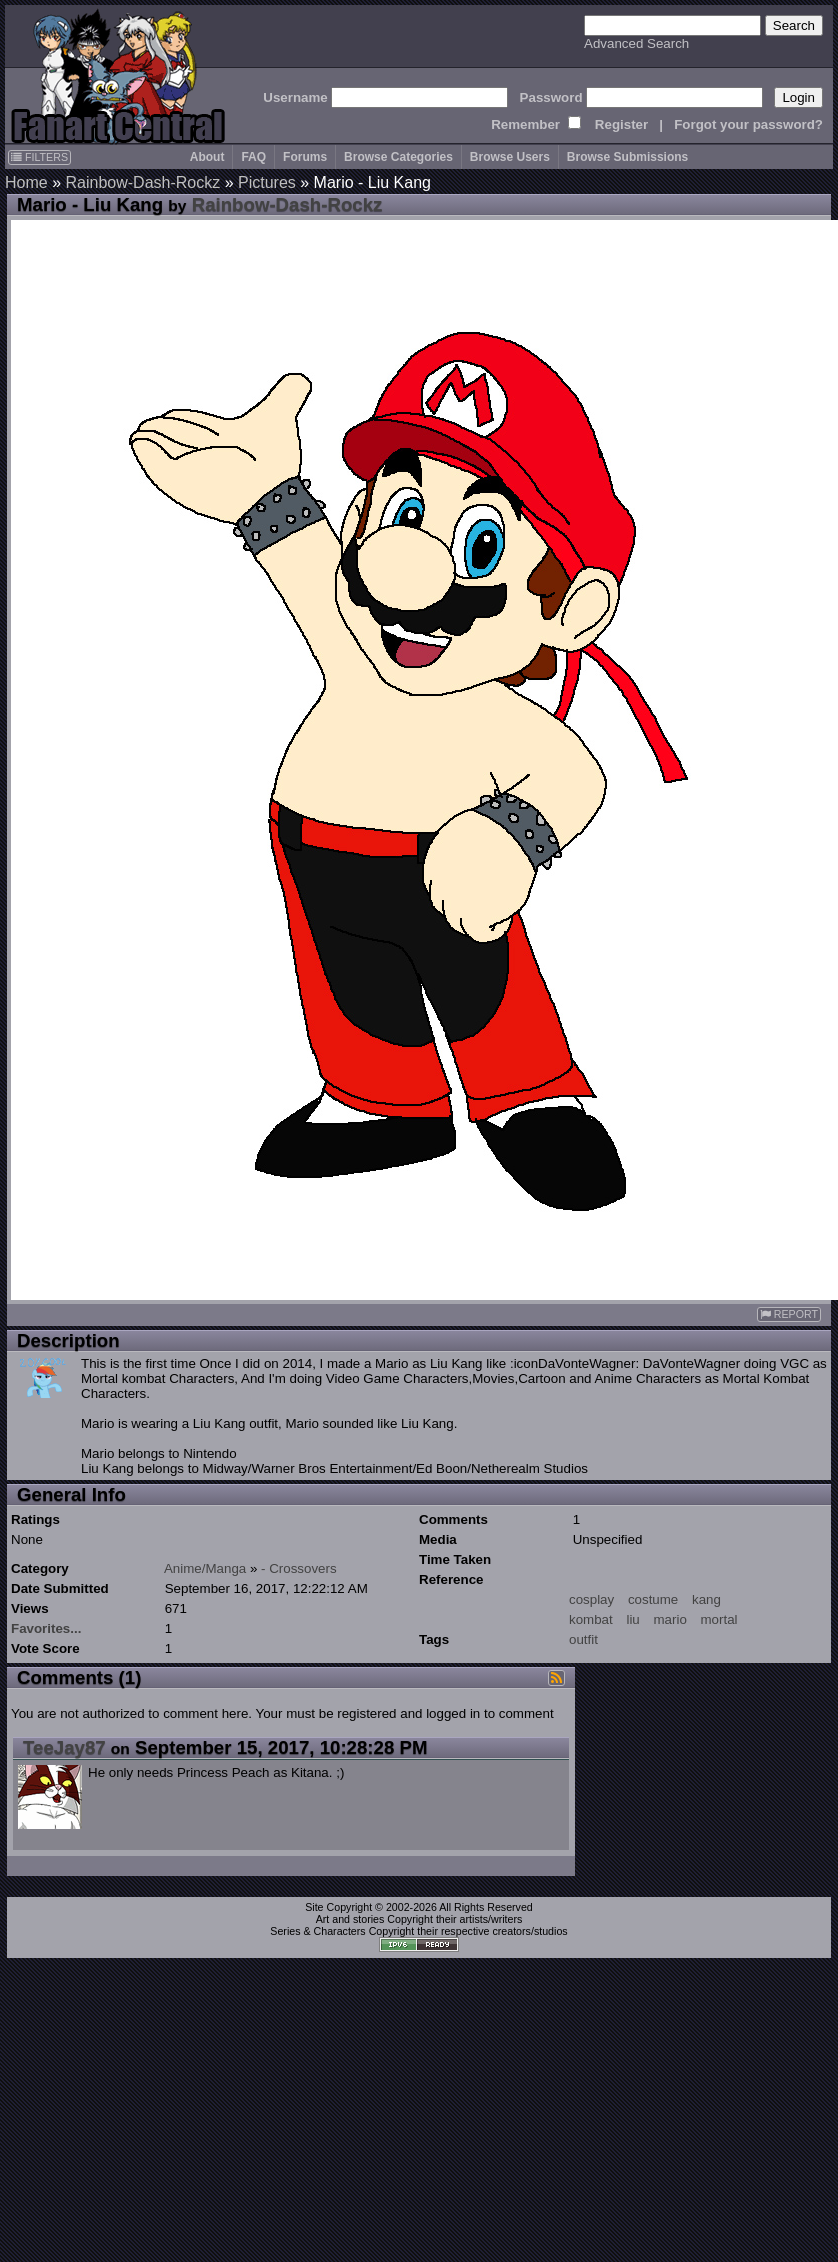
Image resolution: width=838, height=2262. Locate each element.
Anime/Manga (205, 1568)
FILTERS (39, 157)
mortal (719, 1619)
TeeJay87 (64, 1747)
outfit (583, 1639)
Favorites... (46, 1628)
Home (26, 182)
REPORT (789, 1314)
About (207, 157)
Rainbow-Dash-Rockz (142, 182)
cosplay (591, 1599)
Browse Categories (398, 157)
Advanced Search (636, 43)
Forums (305, 157)
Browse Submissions (627, 157)
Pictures (267, 182)
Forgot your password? (748, 124)
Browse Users (510, 157)
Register (621, 124)
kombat (591, 1619)
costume (653, 1599)
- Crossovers (299, 1568)
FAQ (253, 157)
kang (706, 1599)
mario (669, 1619)
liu (632, 1619)
